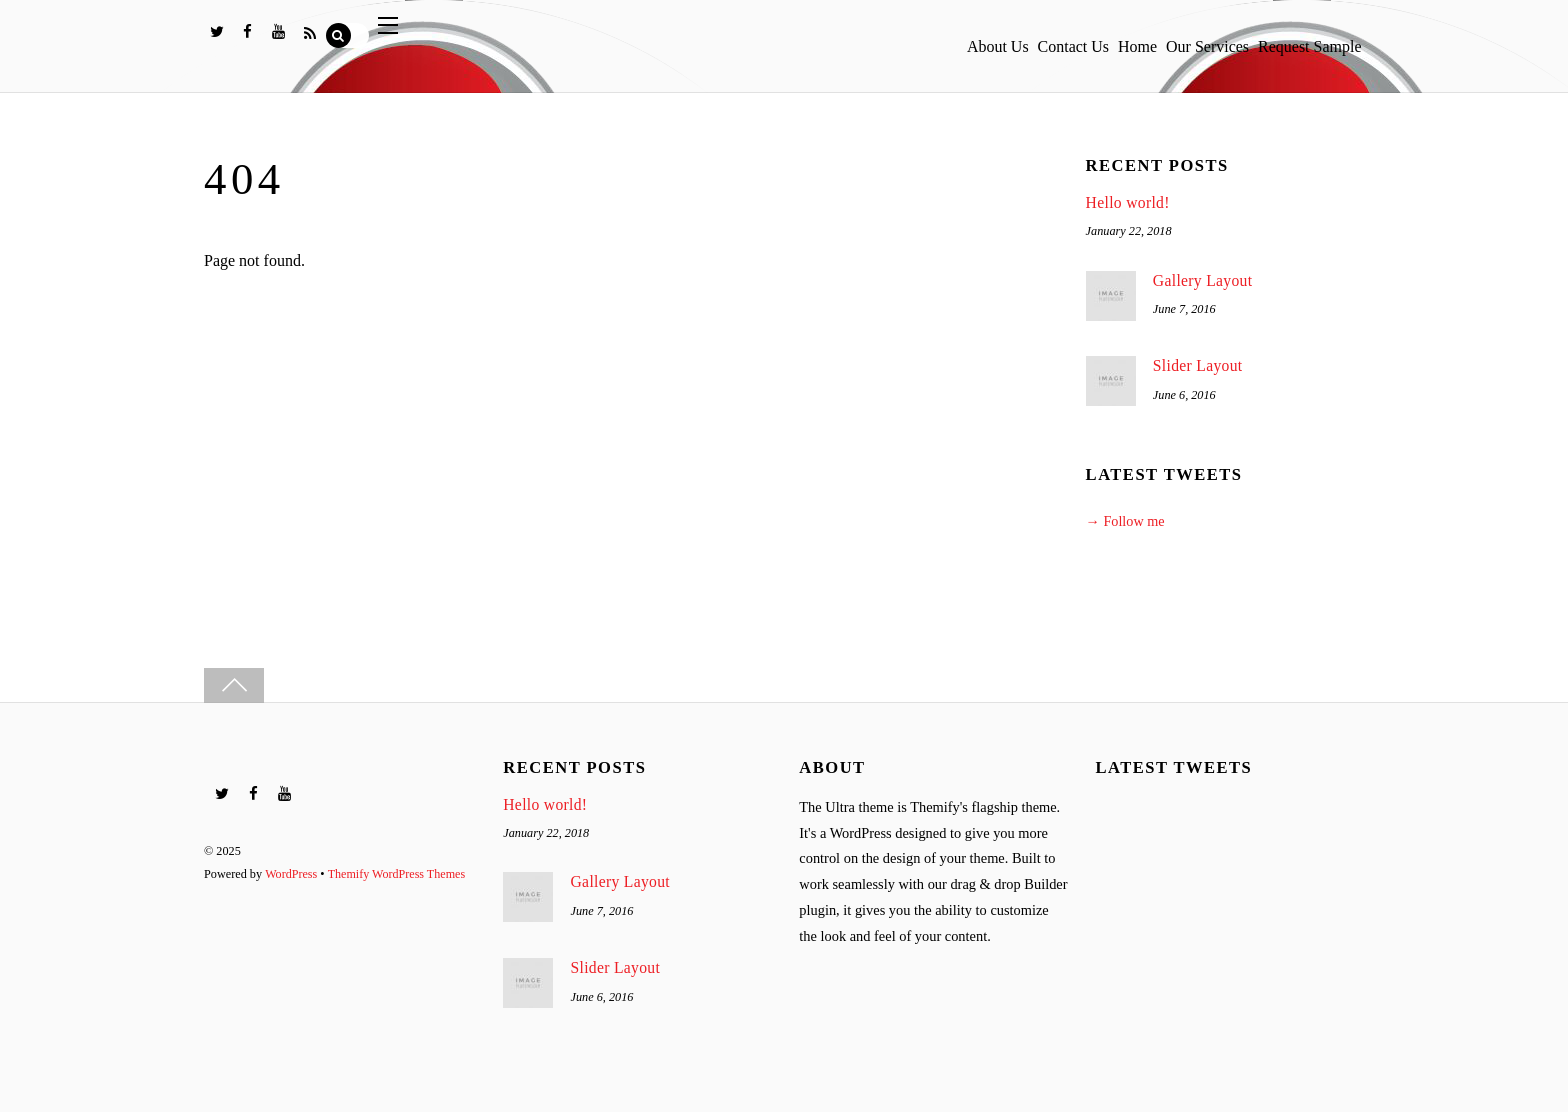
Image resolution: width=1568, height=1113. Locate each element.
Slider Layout (1198, 366)
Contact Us (1024, 40)
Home (1101, 40)
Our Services (1186, 40)
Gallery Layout (1203, 280)
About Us (934, 40)
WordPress (291, 873)
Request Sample (1303, 40)
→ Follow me (1126, 522)
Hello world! (1128, 202)
